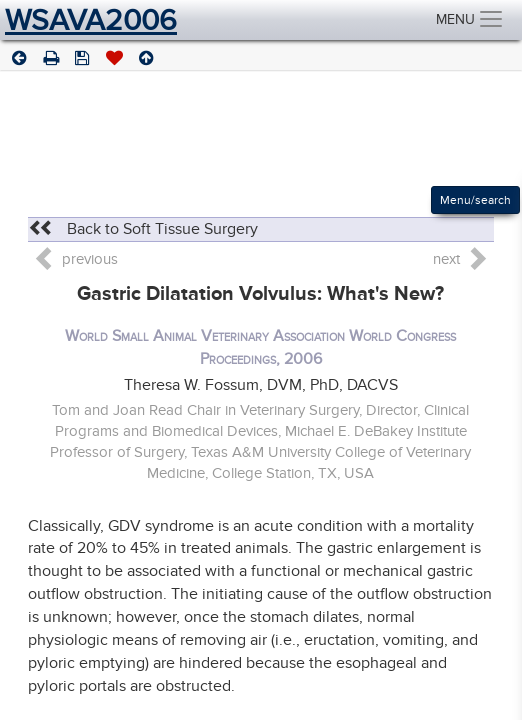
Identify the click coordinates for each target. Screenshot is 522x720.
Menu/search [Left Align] (475, 200)
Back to (143, 229)
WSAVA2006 (91, 20)
